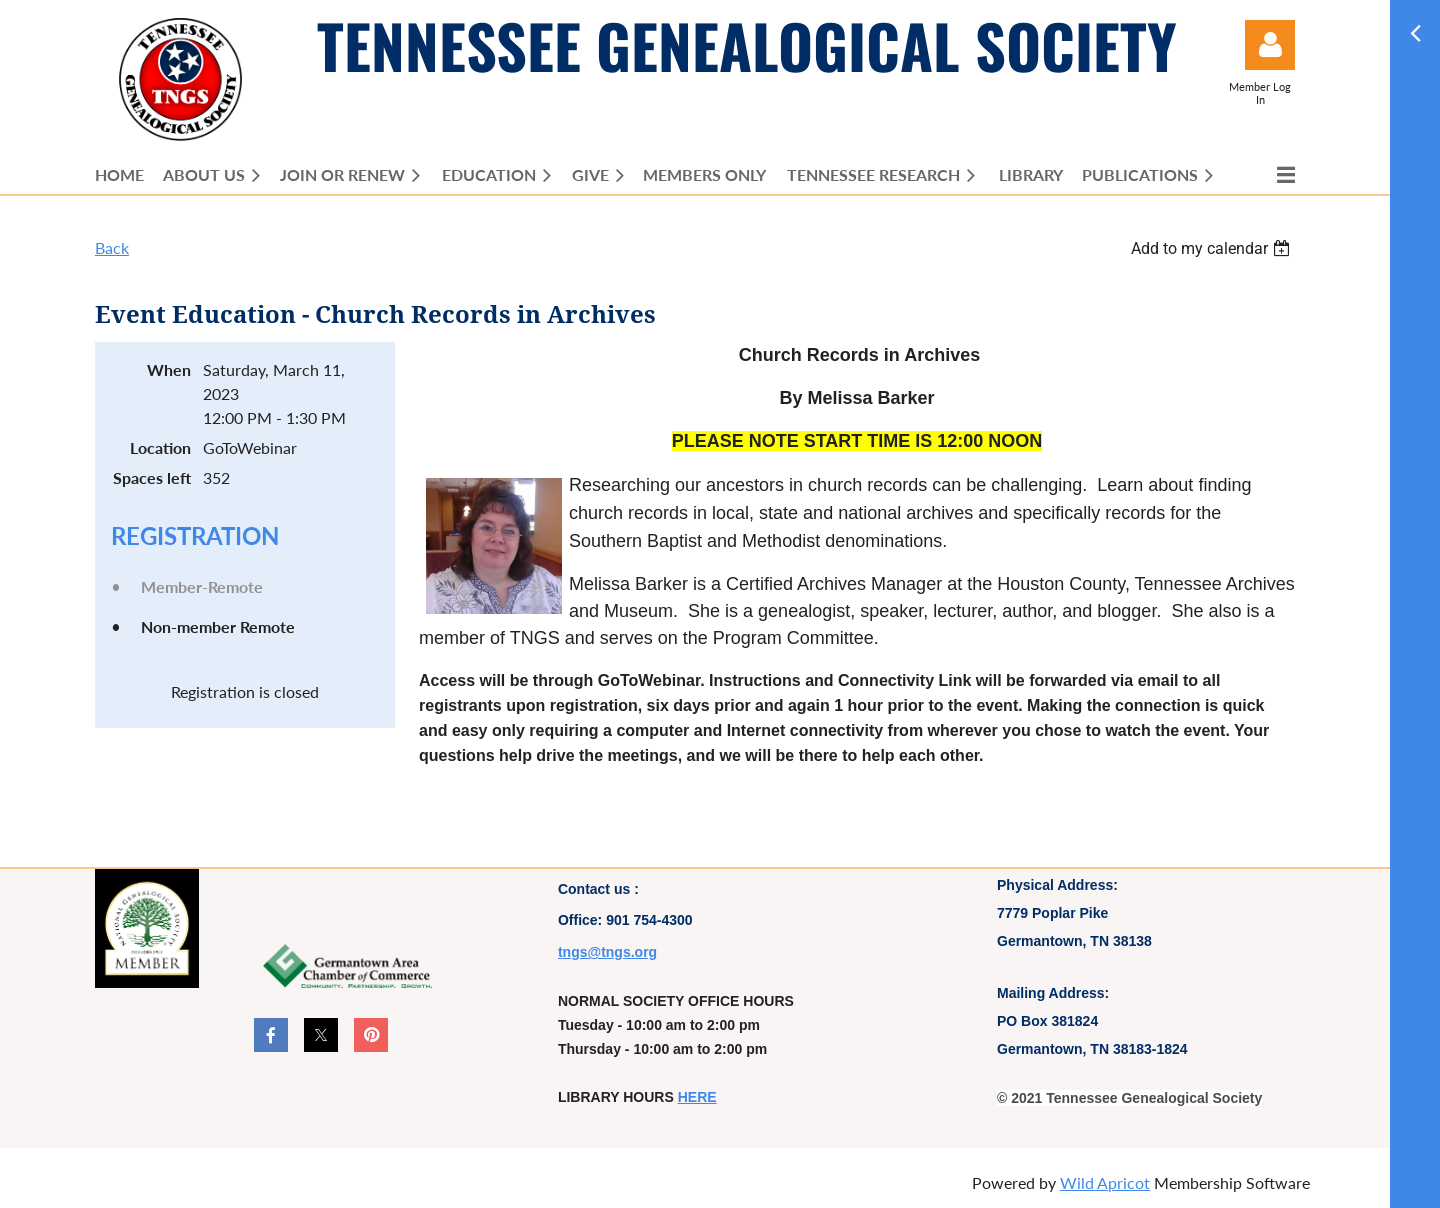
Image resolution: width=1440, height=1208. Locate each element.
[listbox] (1213, 248)
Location (160, 447)
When (169, 369)
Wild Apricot (1105, 1182)
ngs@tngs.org (610, 952)
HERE (697, 1097)
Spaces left (152, 477)
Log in (1270, 45)
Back (112, 247)
